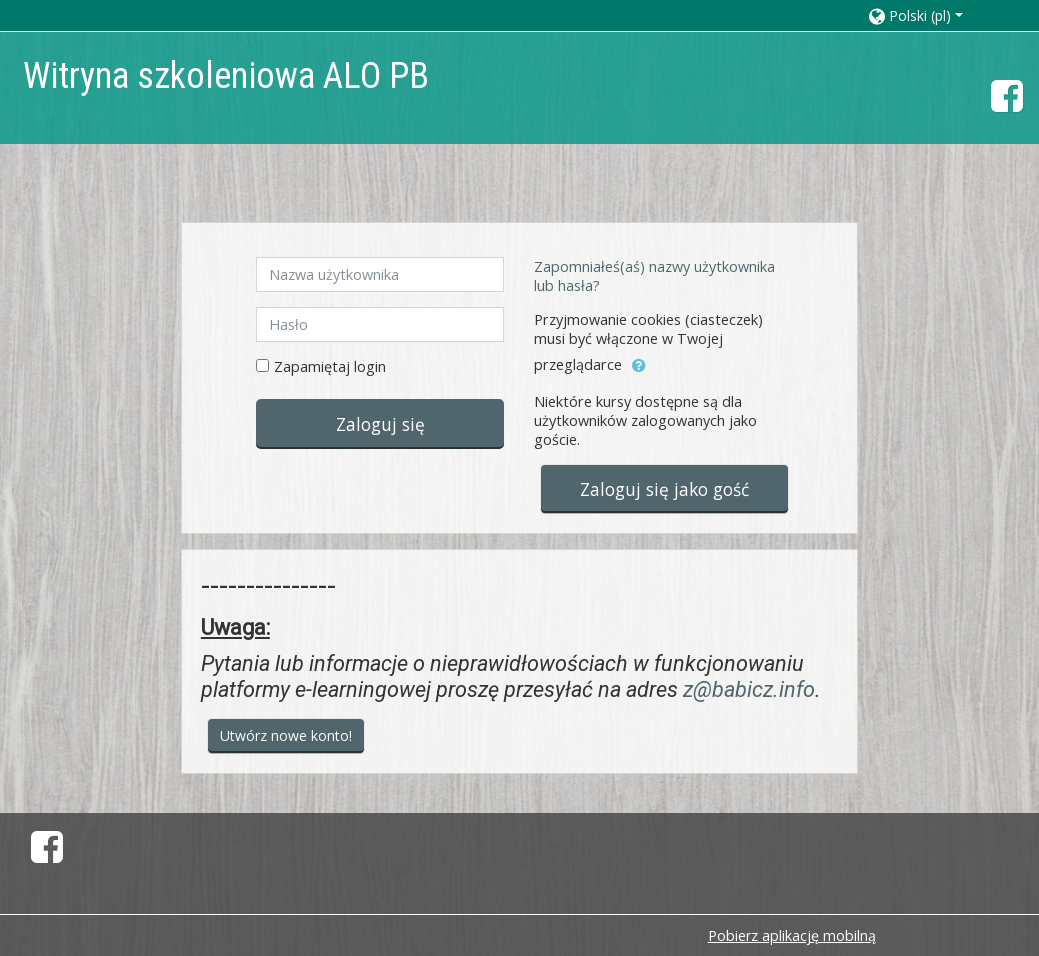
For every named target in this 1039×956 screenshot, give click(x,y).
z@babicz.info (749, 689)
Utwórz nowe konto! (286, 735)
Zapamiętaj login (330, 366)
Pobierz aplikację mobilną (792, 935)
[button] (933, 15)
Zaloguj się (380, 424)
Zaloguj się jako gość (664, 489)
